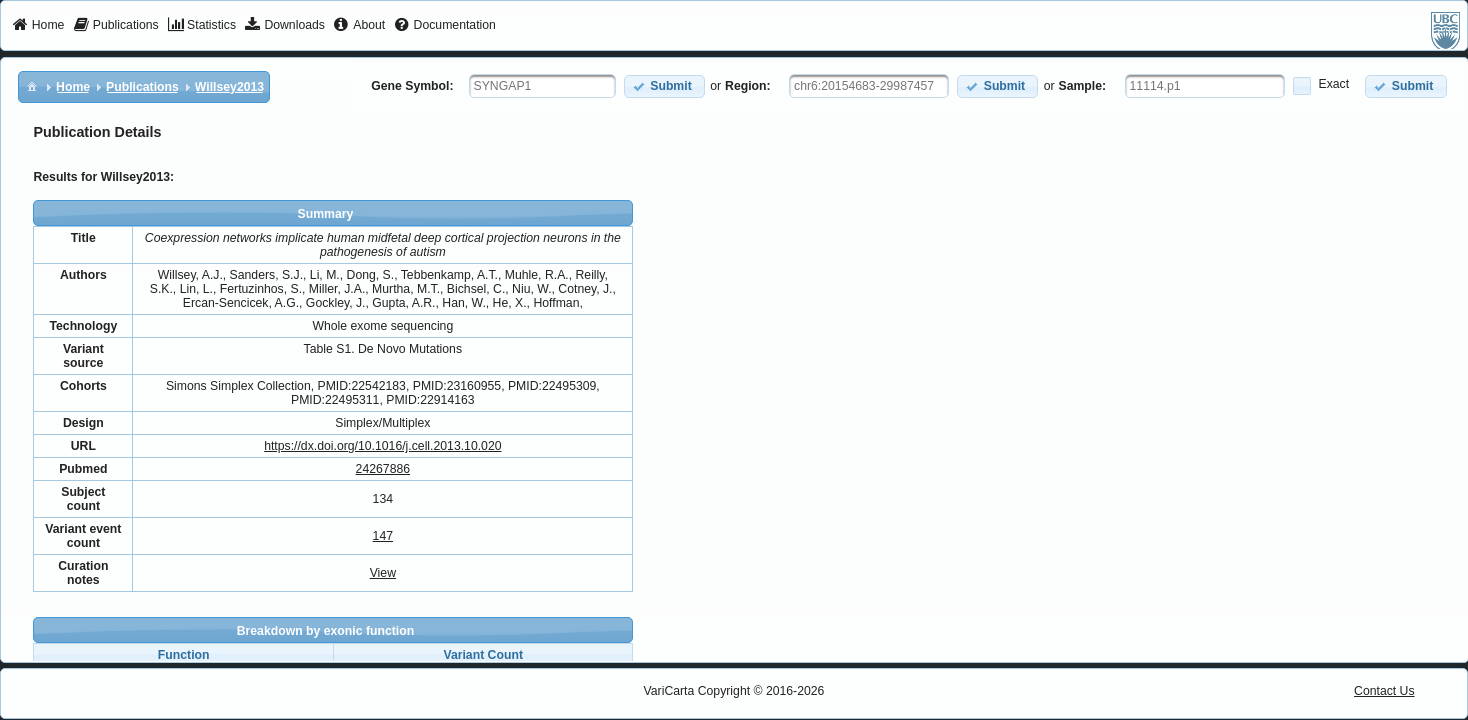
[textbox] (542, 86)
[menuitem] (38, 26)
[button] (664, 86)
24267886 (383, 469)
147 (383, 536)
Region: (748, 86)
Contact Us (1384, 691)
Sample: (1083, 86)
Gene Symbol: (412, 86)
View (383, 573)
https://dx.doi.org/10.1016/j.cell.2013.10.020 (382, 446)
